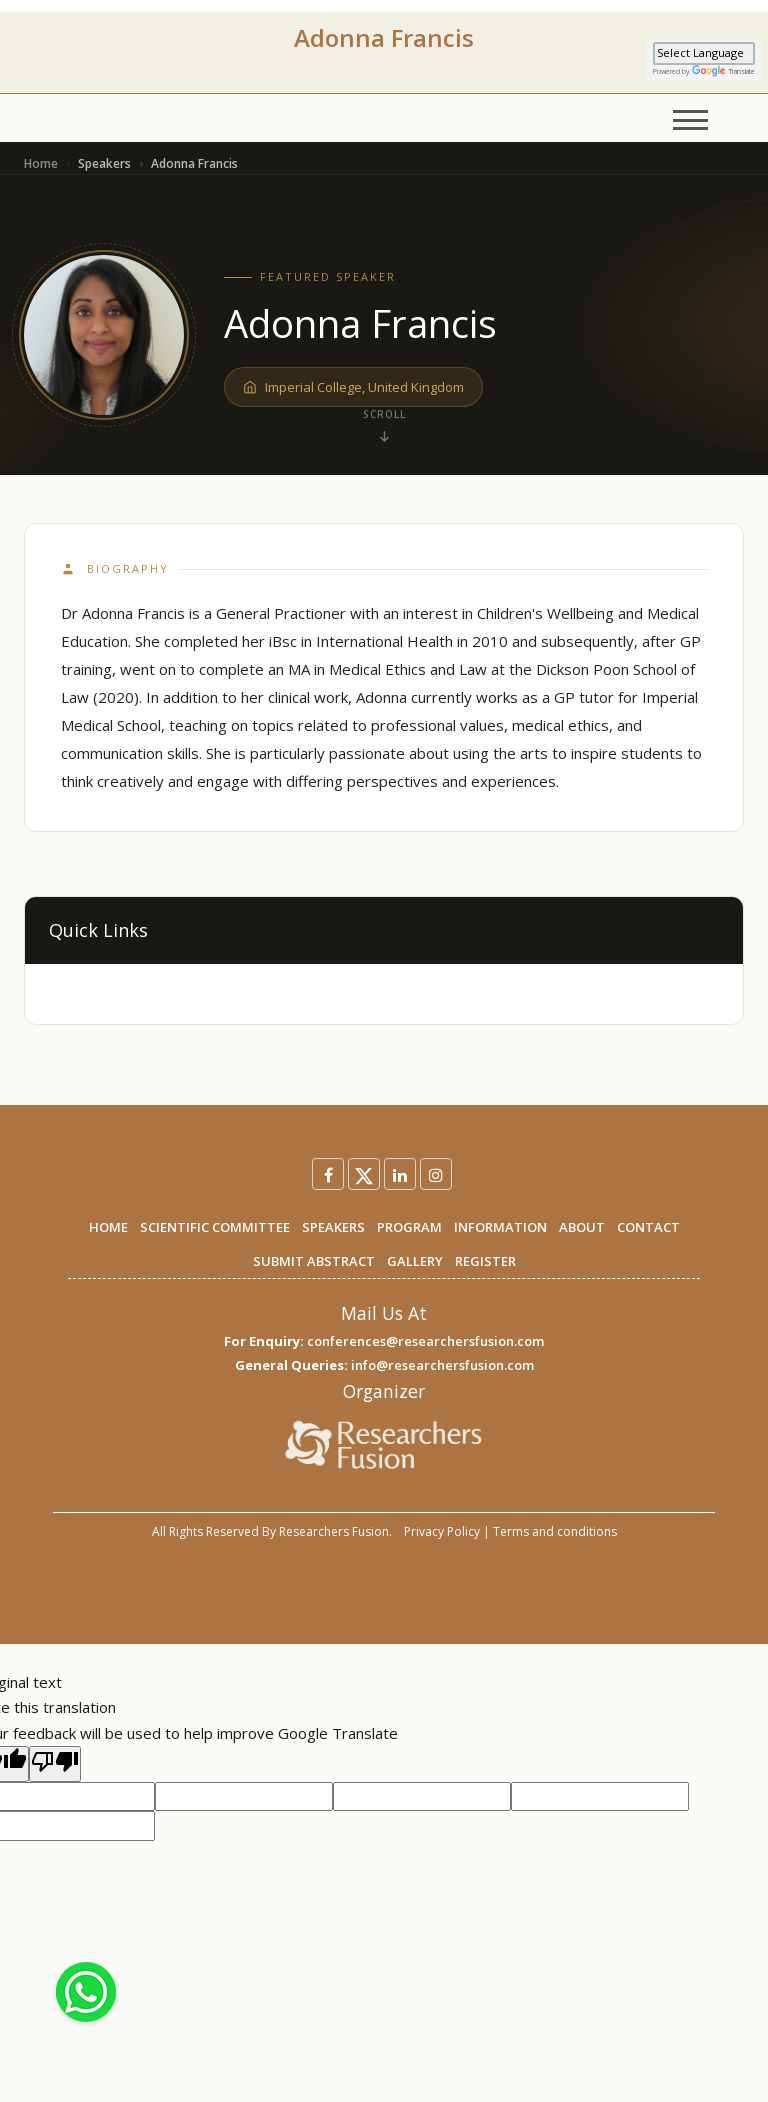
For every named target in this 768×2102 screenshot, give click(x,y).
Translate (723, 71)
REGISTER (485, 1261)
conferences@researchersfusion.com (425, 1341)
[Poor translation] (55, 1764)
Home (41, 163)
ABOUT (582, 1227)
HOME (108, 1227)
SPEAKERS (333, 1227)
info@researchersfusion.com (442, 1365)
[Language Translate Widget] (704, 53)
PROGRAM (409, 1227)
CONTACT (648, 1227)
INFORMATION (500, 1227)
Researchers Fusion (334, 1531)
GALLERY (415, 1261)
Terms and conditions (555, 1531)
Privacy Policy (442, 1531)
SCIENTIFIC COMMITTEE (215, 1227)
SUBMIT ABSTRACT (314, 1261)
